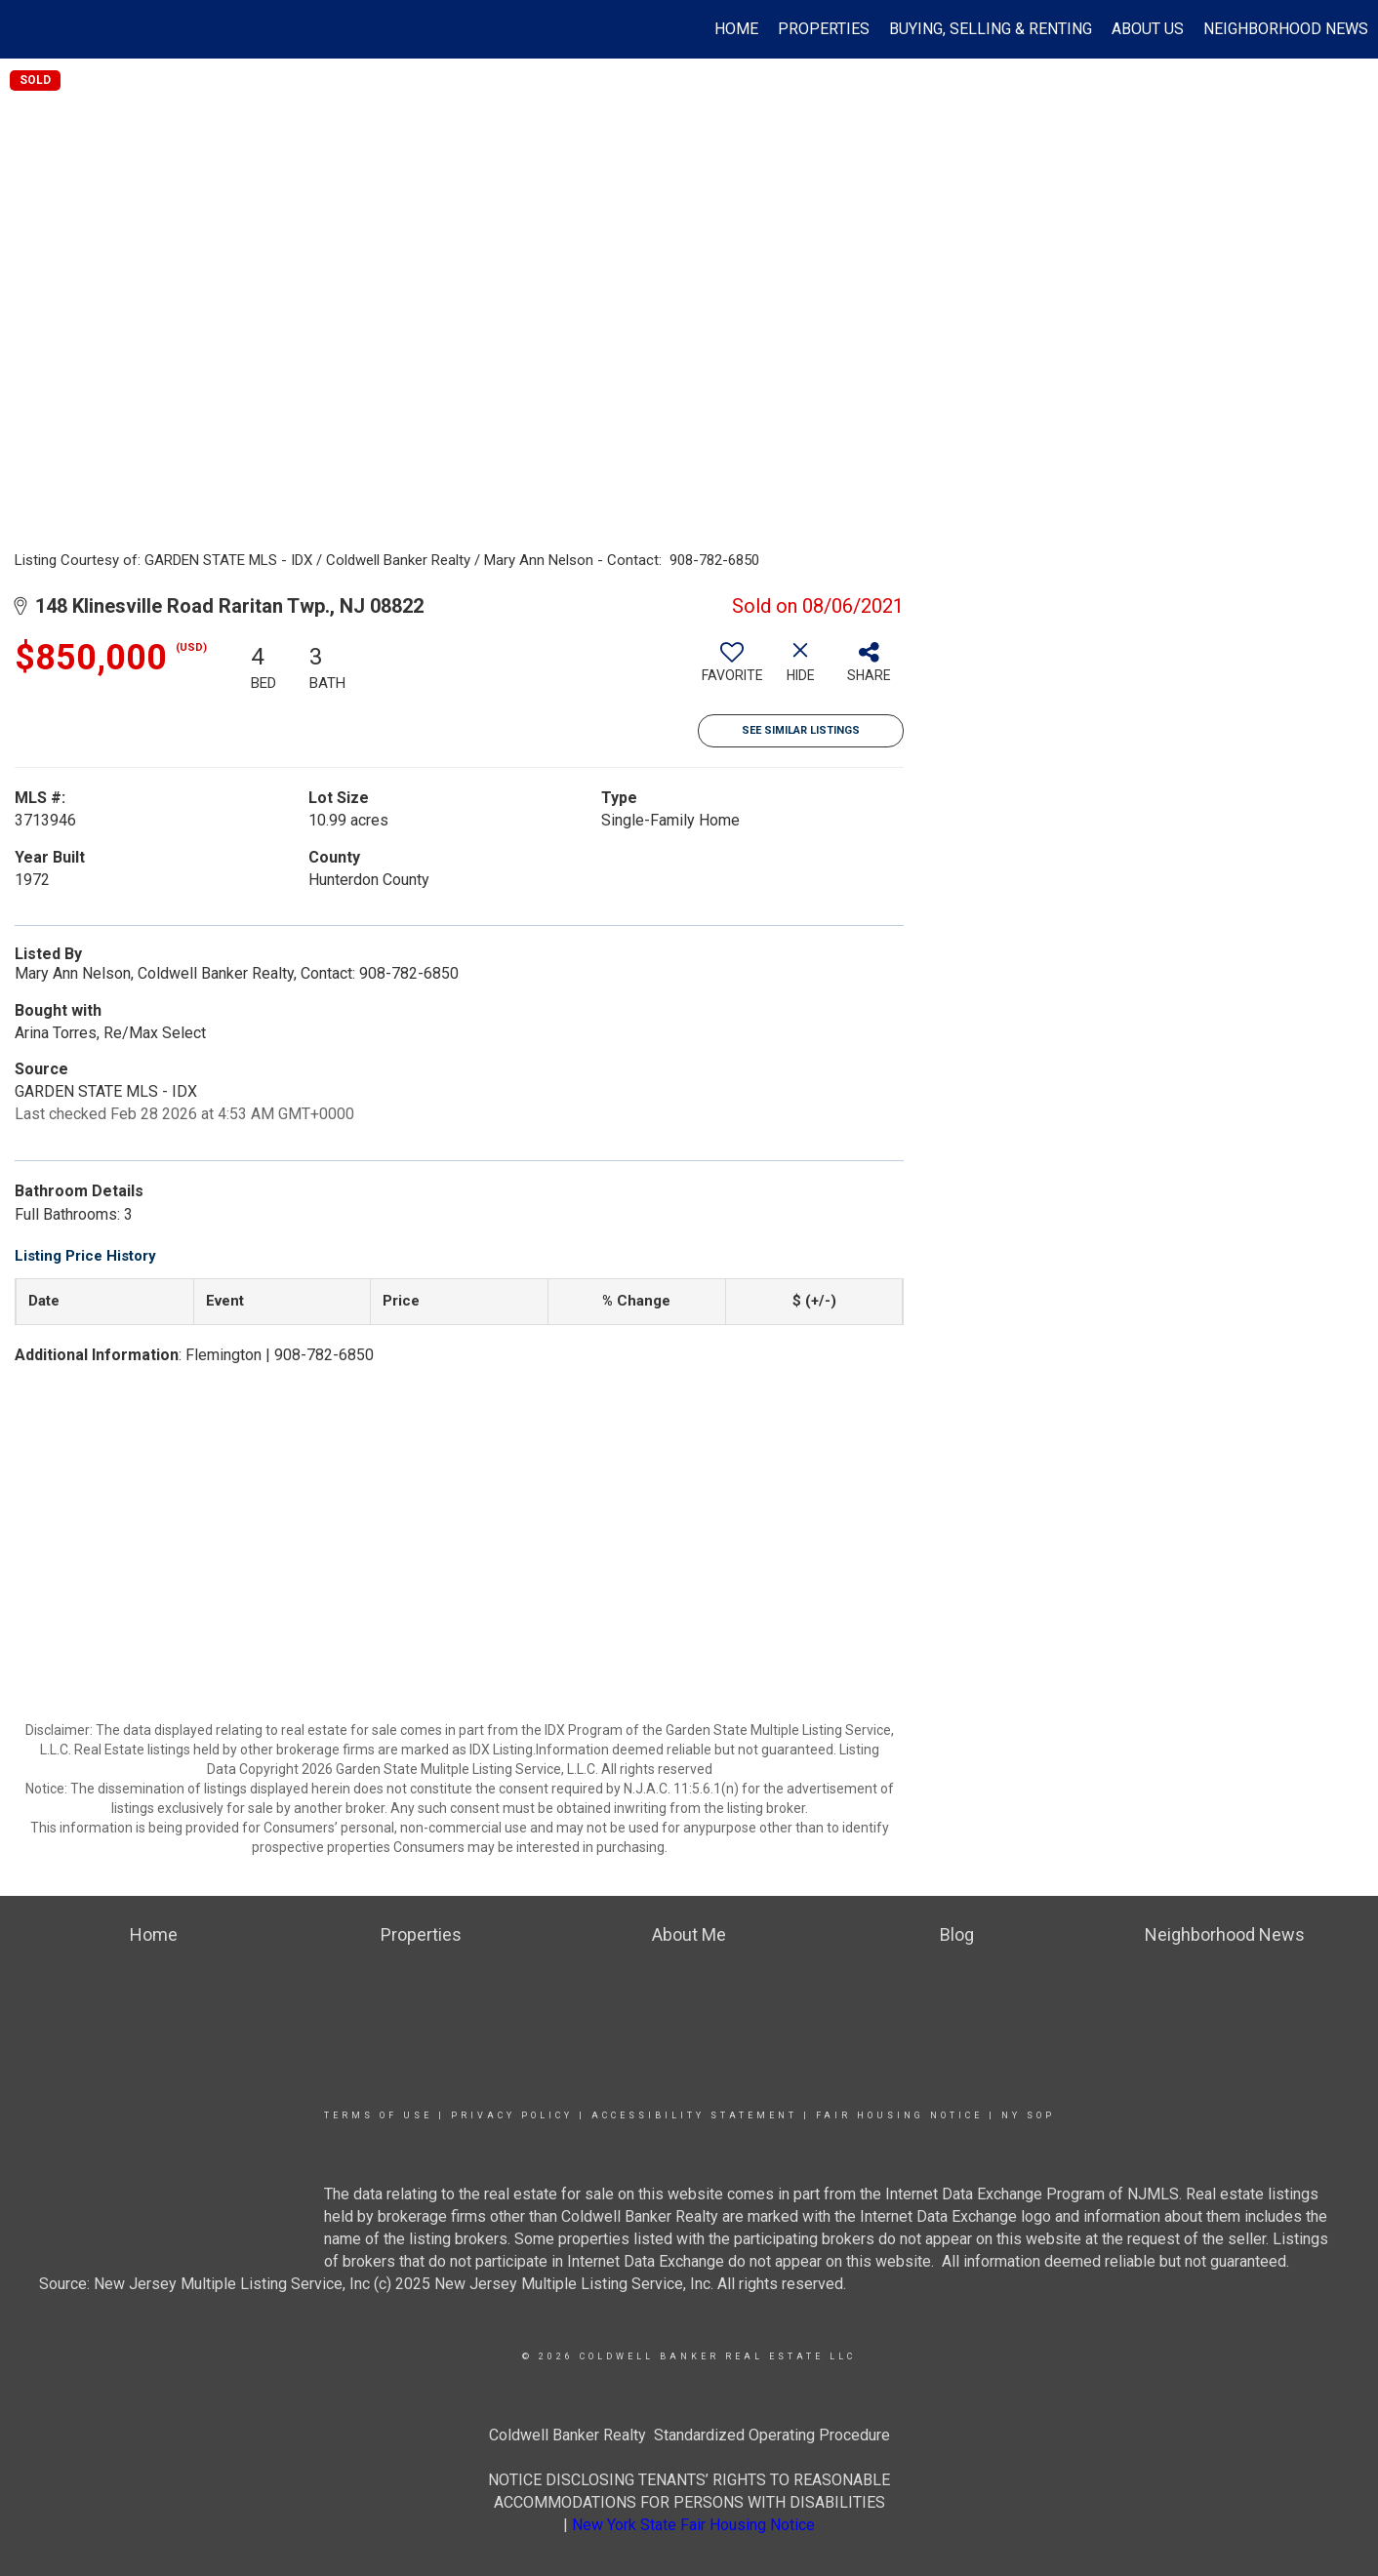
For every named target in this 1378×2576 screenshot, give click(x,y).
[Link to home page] (25, 29)
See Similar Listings (801, 730)
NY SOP (1028, 2115)
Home (736, 29)
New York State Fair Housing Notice (693, 2525)
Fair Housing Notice (899, 2115)
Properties (824, 29)
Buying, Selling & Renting (990, 29)
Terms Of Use (378, 2115)
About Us (1148, 29)
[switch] (732, 669)
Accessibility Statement (694, 2115)
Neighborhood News (1285, 29)
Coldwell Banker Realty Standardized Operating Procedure (689, 2435)
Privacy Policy (512, 2115)
